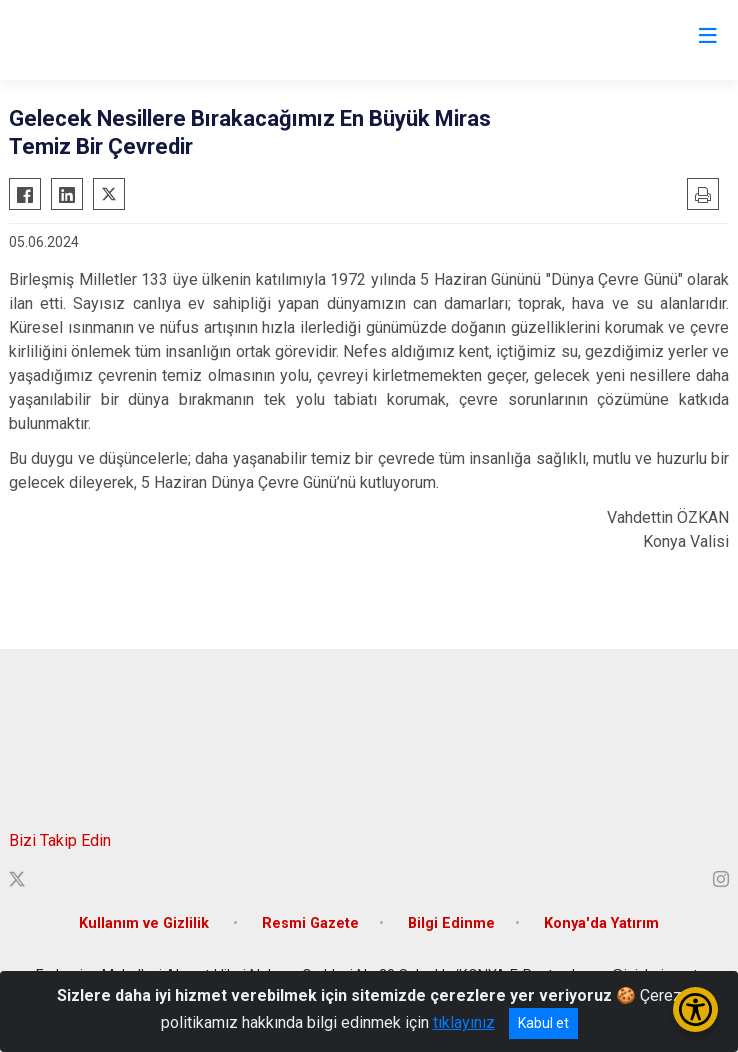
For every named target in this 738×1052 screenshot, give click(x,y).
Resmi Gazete (310, 923)
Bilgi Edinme (451, 923)
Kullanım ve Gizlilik (146, 923)
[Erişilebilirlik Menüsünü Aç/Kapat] (695, 1009)
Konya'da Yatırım (601, 923)
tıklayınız (464, 1022)
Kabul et (543, 1023)
